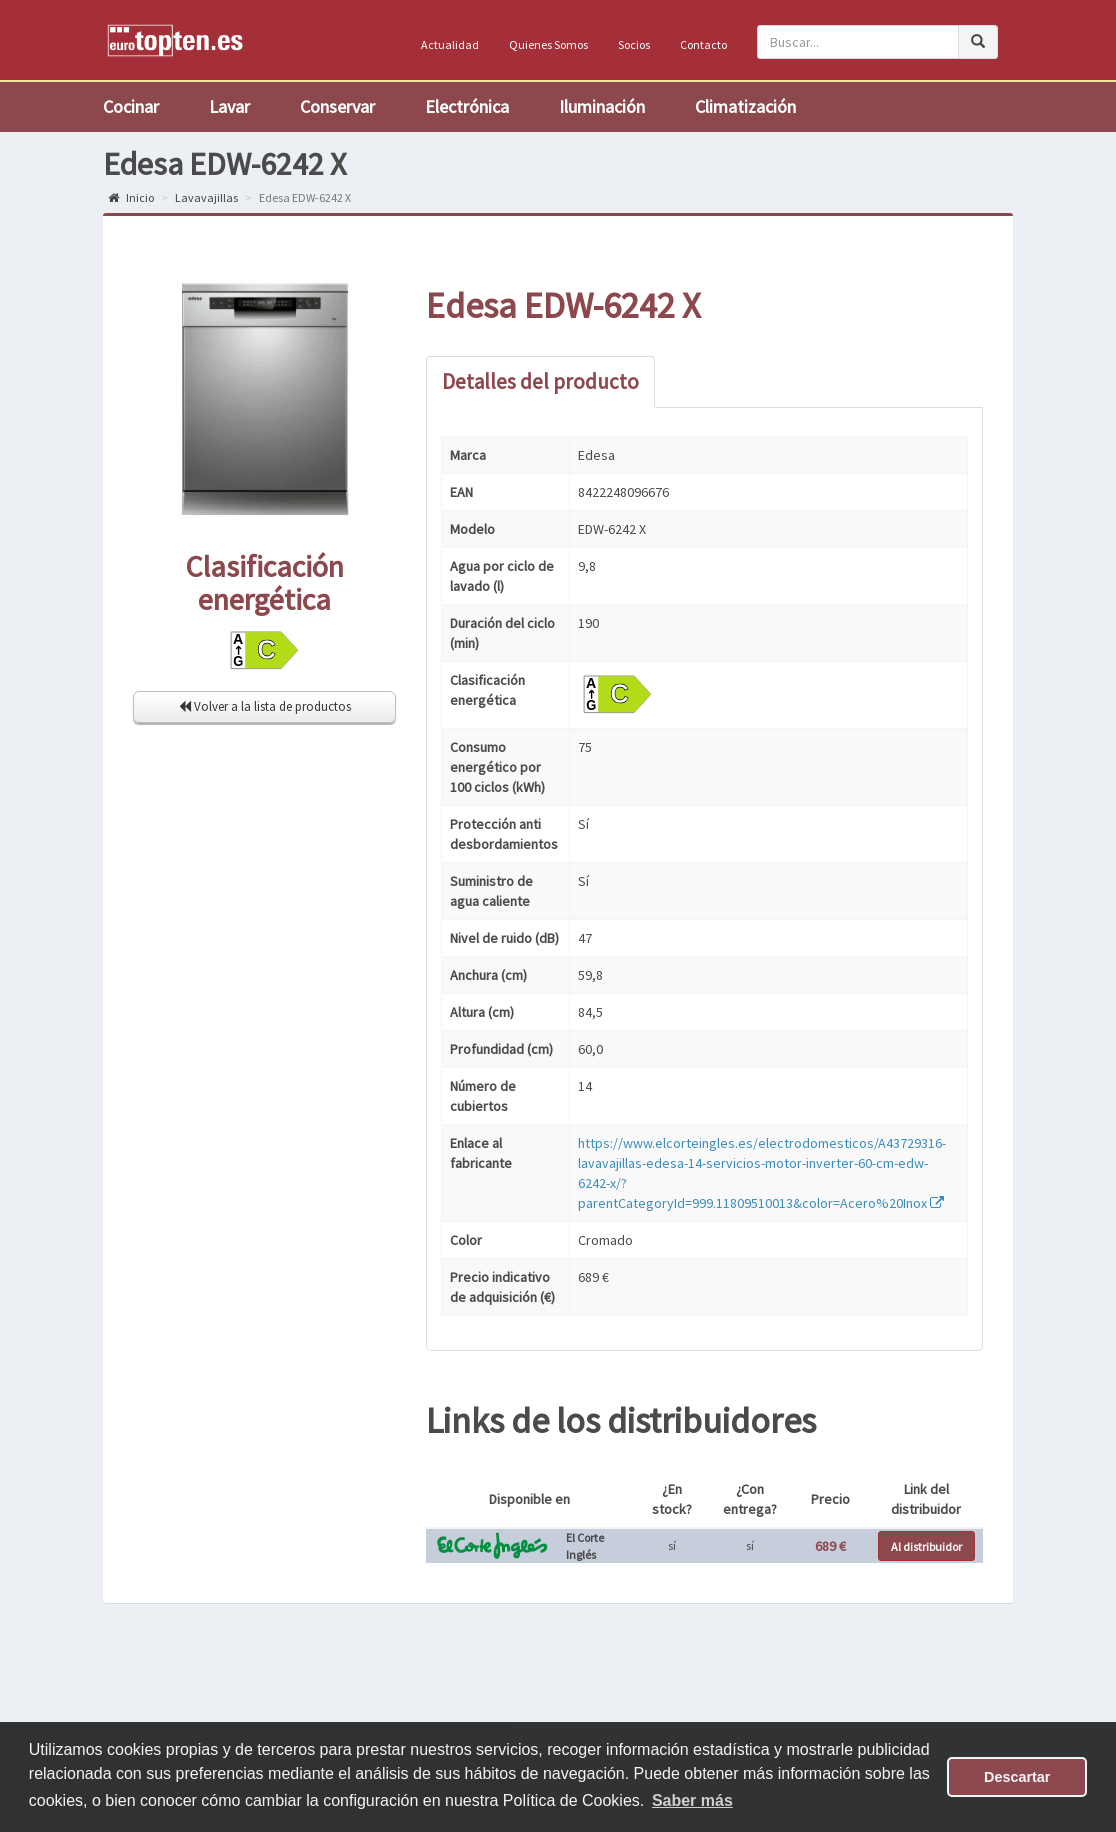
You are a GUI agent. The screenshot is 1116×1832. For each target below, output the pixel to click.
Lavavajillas (206, 197)
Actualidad (450, 44)
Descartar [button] (1017, 1777)
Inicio (131, 197)
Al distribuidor (926, 1546)
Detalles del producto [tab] (540, 381)
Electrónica (467, 106)
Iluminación (602, 106)
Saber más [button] (692, 1800)
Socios (634, 44)
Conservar (337, 106)
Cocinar (131, 106)
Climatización (745, 106)
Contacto (703, 44)
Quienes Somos (548, 44)
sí (672, 1545)
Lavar (229, 106)
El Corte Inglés (585, 1546)
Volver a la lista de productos (265, 706)
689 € (830, 1546)
